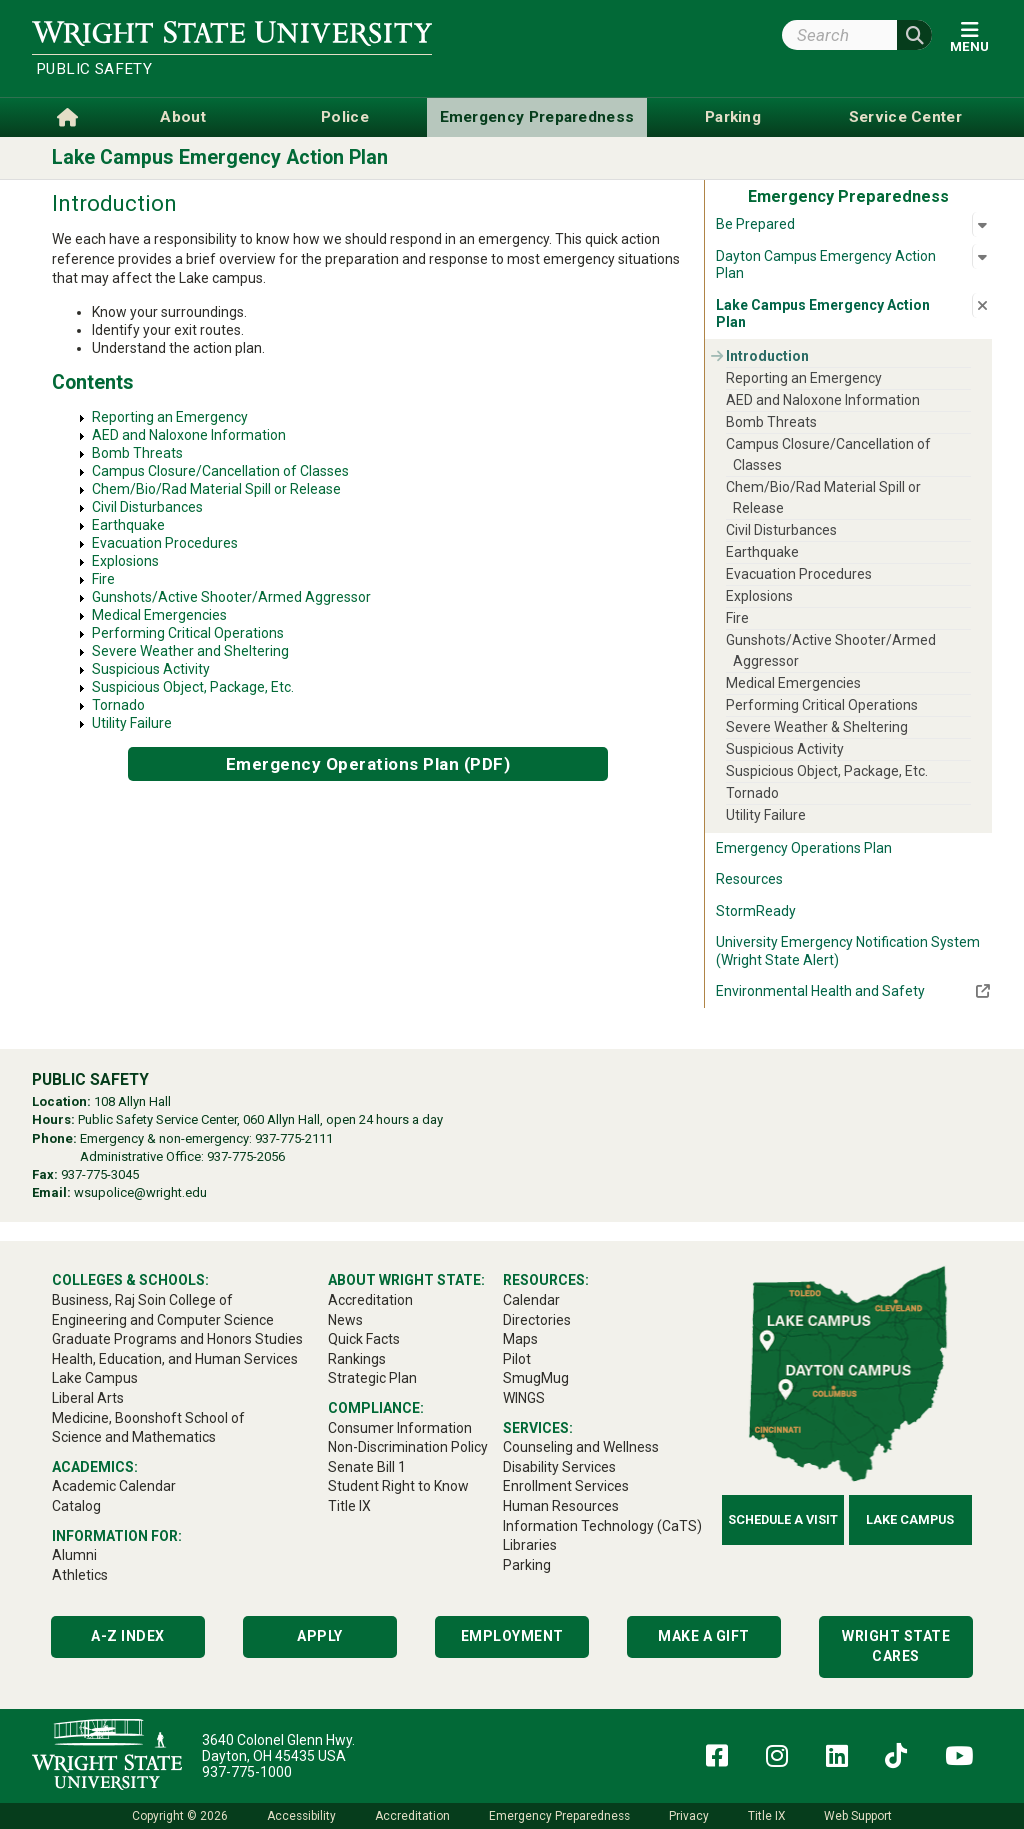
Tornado (118, 705)
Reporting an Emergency (170, 417)
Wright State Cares (896, 1646)
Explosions (125, 561)
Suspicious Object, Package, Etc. (193, 687)
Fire (103, 579)
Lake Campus (910, 1519)
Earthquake (128, 525)
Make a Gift (704, 1636)
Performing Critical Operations (188, 633)
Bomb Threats (137, 453)
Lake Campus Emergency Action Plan (220, 157)
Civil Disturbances (147, 507)
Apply (320, 1636)
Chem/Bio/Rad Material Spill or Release (216, 489)
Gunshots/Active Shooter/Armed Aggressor (231, 597)
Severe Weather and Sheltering (190, 651)
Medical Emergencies (159, 615)
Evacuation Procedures (165, 543)
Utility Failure (132, 723)
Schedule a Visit (783, 1519)
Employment (512, 1636)
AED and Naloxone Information (189, 435)
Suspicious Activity (151, 669)
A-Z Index (128, 1636)
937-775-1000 (247, 1772)
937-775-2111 (294, 1138)
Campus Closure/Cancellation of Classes (220, 471)
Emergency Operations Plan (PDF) (368, 764)
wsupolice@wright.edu (140, 1192)
